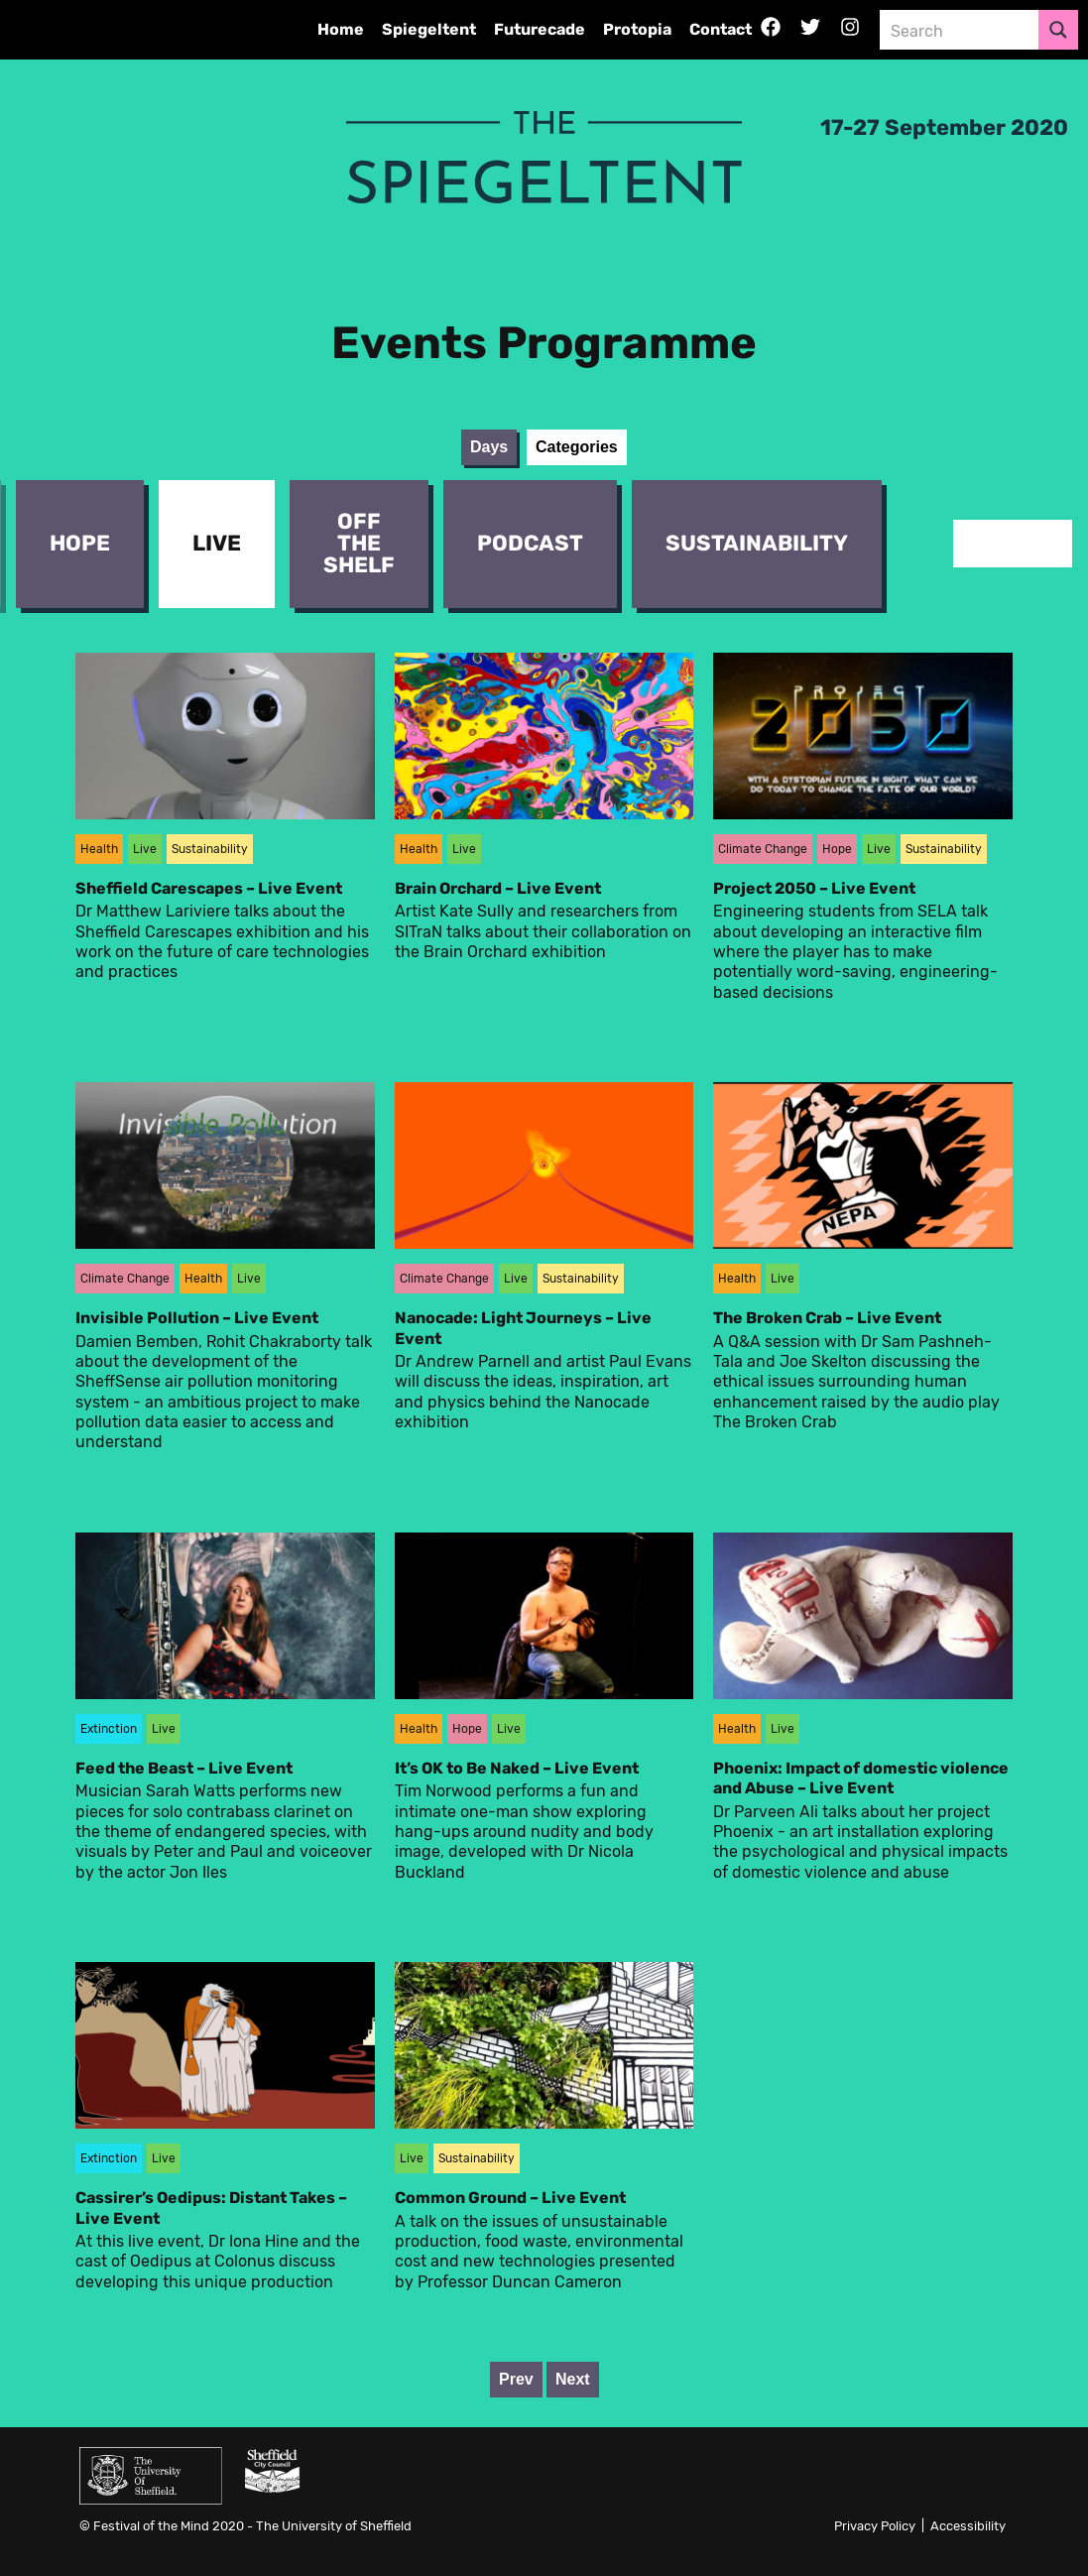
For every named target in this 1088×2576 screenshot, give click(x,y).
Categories (577, 446)
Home (340, 29)
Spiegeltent (429, 29)
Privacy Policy (874, 2525)
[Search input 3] (960, 30)
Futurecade (539, 29)
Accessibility (968, 2525)
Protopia (637, 29)
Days (489, 446)
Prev (516, 2379)
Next (572, 2379)
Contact (720, 29)
